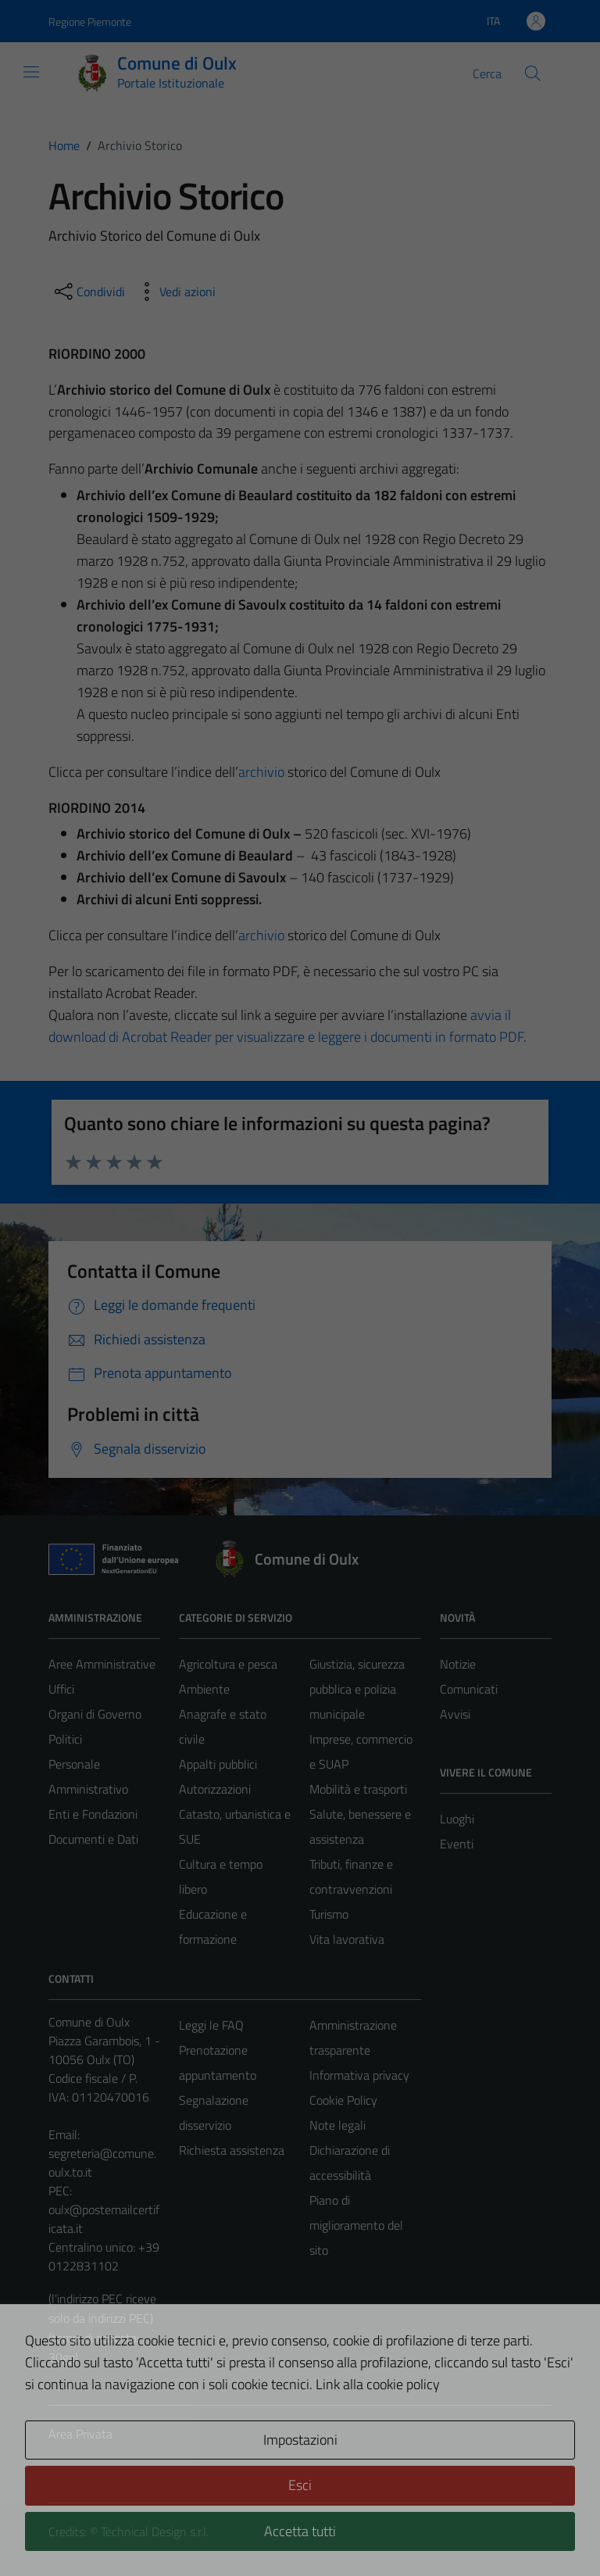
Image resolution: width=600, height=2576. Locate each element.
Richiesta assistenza (231, 2150)
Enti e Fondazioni (93, 1814)
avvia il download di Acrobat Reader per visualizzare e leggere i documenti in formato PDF (285, 1025)
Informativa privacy (359, 2075)
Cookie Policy (343, 2100)
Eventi (456, 1843)
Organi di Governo (94, 1714)
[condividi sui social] (88, 291)
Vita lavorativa (346, 1939)
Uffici (61, 1689)
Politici (65, 1739)
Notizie (458, 1664)
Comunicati (469, 1689)
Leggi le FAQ (211, 2025)
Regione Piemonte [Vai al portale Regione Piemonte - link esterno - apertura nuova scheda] (89, 21)
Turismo (328, 1914)
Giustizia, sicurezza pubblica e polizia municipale (357, 1689)
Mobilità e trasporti (358, 1789)
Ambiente (204, 1689)
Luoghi (457, 1818)
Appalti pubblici (218, 1764)
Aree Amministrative (101, 1664)
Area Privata (80, 2433)
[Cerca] (533, 73)
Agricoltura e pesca (228, 1664)
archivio (261, 771)
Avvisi (455, 1714)
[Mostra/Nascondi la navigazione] (31, 72)
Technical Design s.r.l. (155, 2531)
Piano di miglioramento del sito (356, 2225)
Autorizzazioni (215, 1789)
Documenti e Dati (93, 1839)
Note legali (337, 2125)
